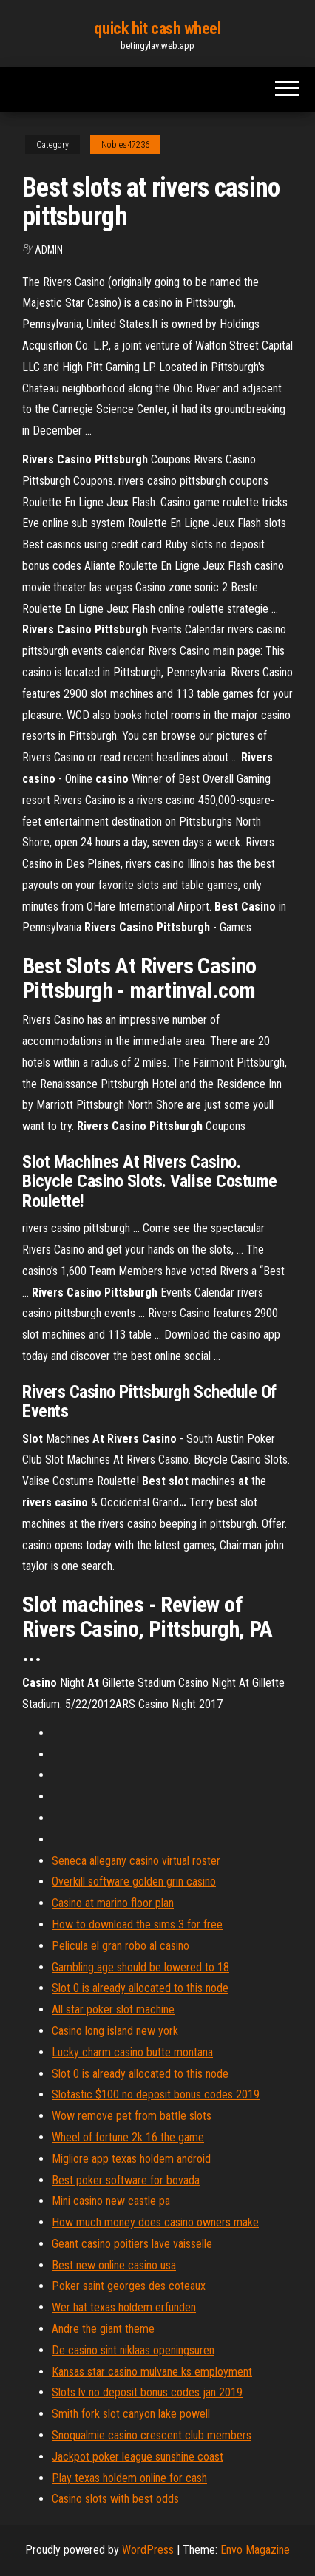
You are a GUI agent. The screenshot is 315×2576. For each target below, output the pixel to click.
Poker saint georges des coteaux (129, 2286)
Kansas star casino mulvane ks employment (152, 2372)
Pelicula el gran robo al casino (120, 1946)
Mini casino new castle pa (111, 2201)
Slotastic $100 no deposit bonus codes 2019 (156, 2094)
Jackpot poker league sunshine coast (137, 2457)
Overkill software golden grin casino (134, 1882)
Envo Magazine (255, 2550)
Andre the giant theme (103, 2329)
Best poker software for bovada (126, 2180)
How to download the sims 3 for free (137, 1924)
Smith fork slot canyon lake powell (131, 2414)
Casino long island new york (115, 2031)
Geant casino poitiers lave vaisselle (132, 2244)
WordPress (148, 2550)
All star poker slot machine (113, 2009)
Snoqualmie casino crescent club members (151, 2435)
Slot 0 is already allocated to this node (140, 1988)
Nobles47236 (125, 145)
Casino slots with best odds (115, 2499)
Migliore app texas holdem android (131, 2159)
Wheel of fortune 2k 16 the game (128, 2137)
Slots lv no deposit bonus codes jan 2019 (147, 2392)
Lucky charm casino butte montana (132, 2052)
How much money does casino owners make (155, 2222)
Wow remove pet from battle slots (131, 2116)
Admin (49, 250)
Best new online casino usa (114, 2265)
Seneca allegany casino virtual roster (136, 1861)
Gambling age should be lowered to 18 (140, 1967)
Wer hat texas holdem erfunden (124, 2307)
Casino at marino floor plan (113, 1903)
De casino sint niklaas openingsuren (133, 2350)
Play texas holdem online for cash (129, 2478)
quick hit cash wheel (157, 28)
